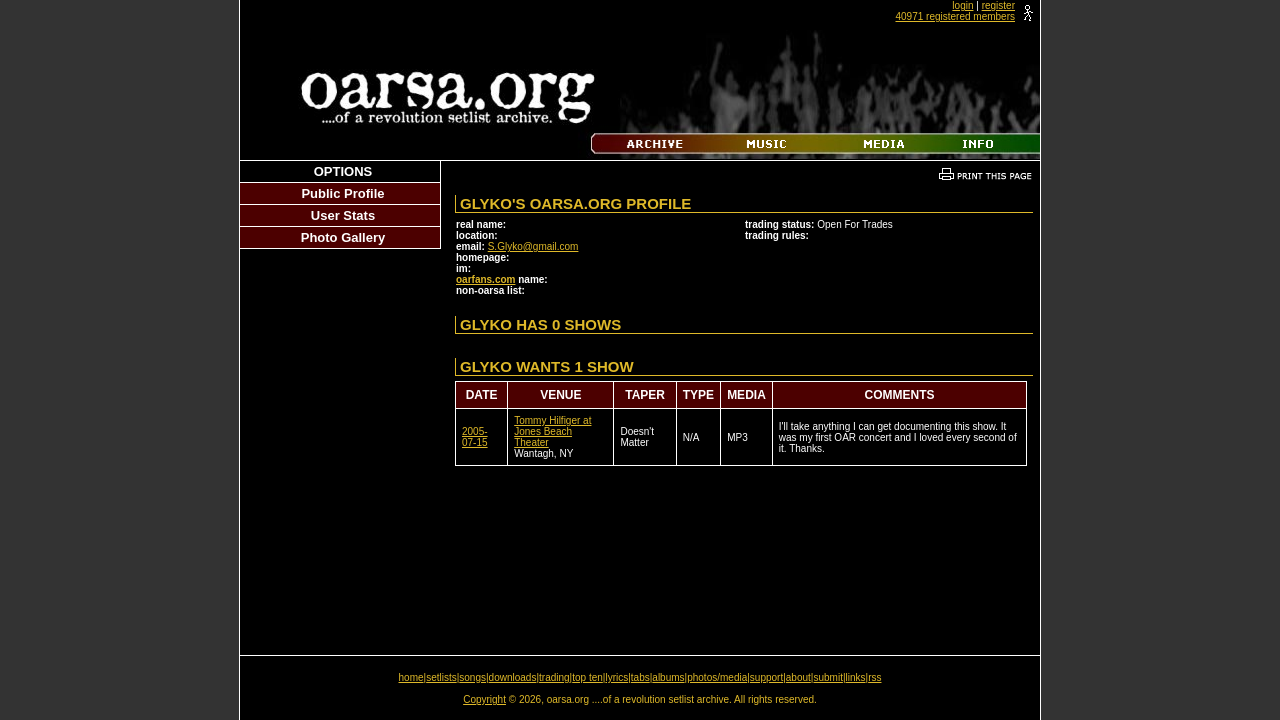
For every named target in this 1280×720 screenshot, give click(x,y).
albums (668, 677)
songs (472, 677)
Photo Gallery (343, 237)
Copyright (484, 699)
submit (827, 677)
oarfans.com (485, 279)
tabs (640, 677)
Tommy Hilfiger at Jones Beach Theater (552, 431)
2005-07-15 (475, 437)
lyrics (616, 677)
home (411, 677)
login (962, 5)
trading (554, 677)
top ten (587, 677)
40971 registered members (955, 16)
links (856, 677)
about (798, 677)
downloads (513, 677)
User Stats (343, 215)
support (766, 677)
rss (874, 677)
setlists (441, 677)
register (998, 5)
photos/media (717, 677)
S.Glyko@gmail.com (533, 246)
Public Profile (342, 193)
